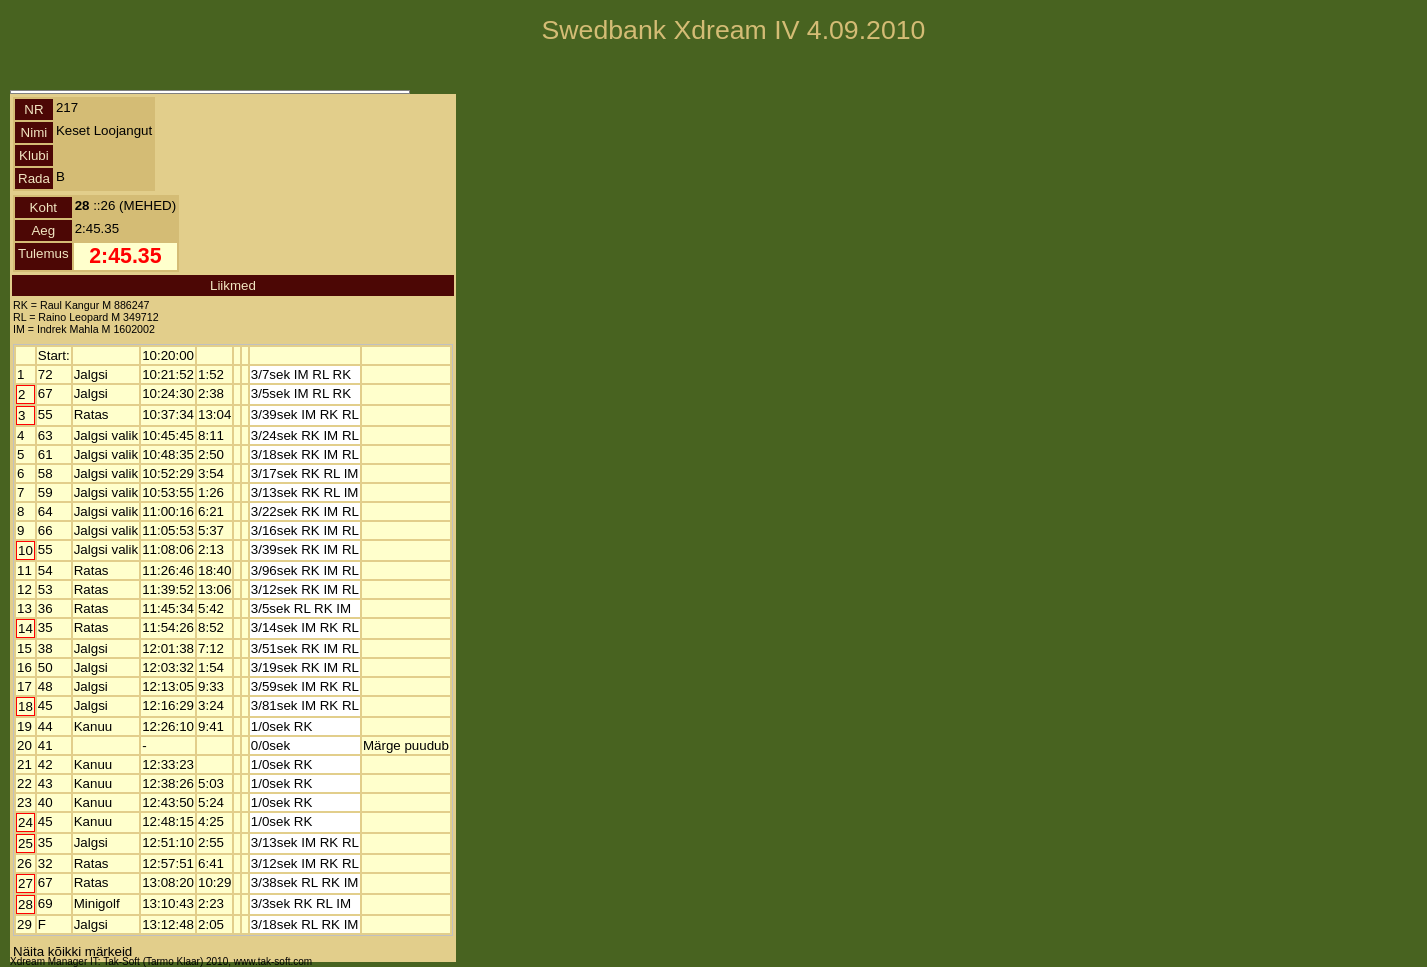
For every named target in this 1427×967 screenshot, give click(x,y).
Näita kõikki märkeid (72, 951)
